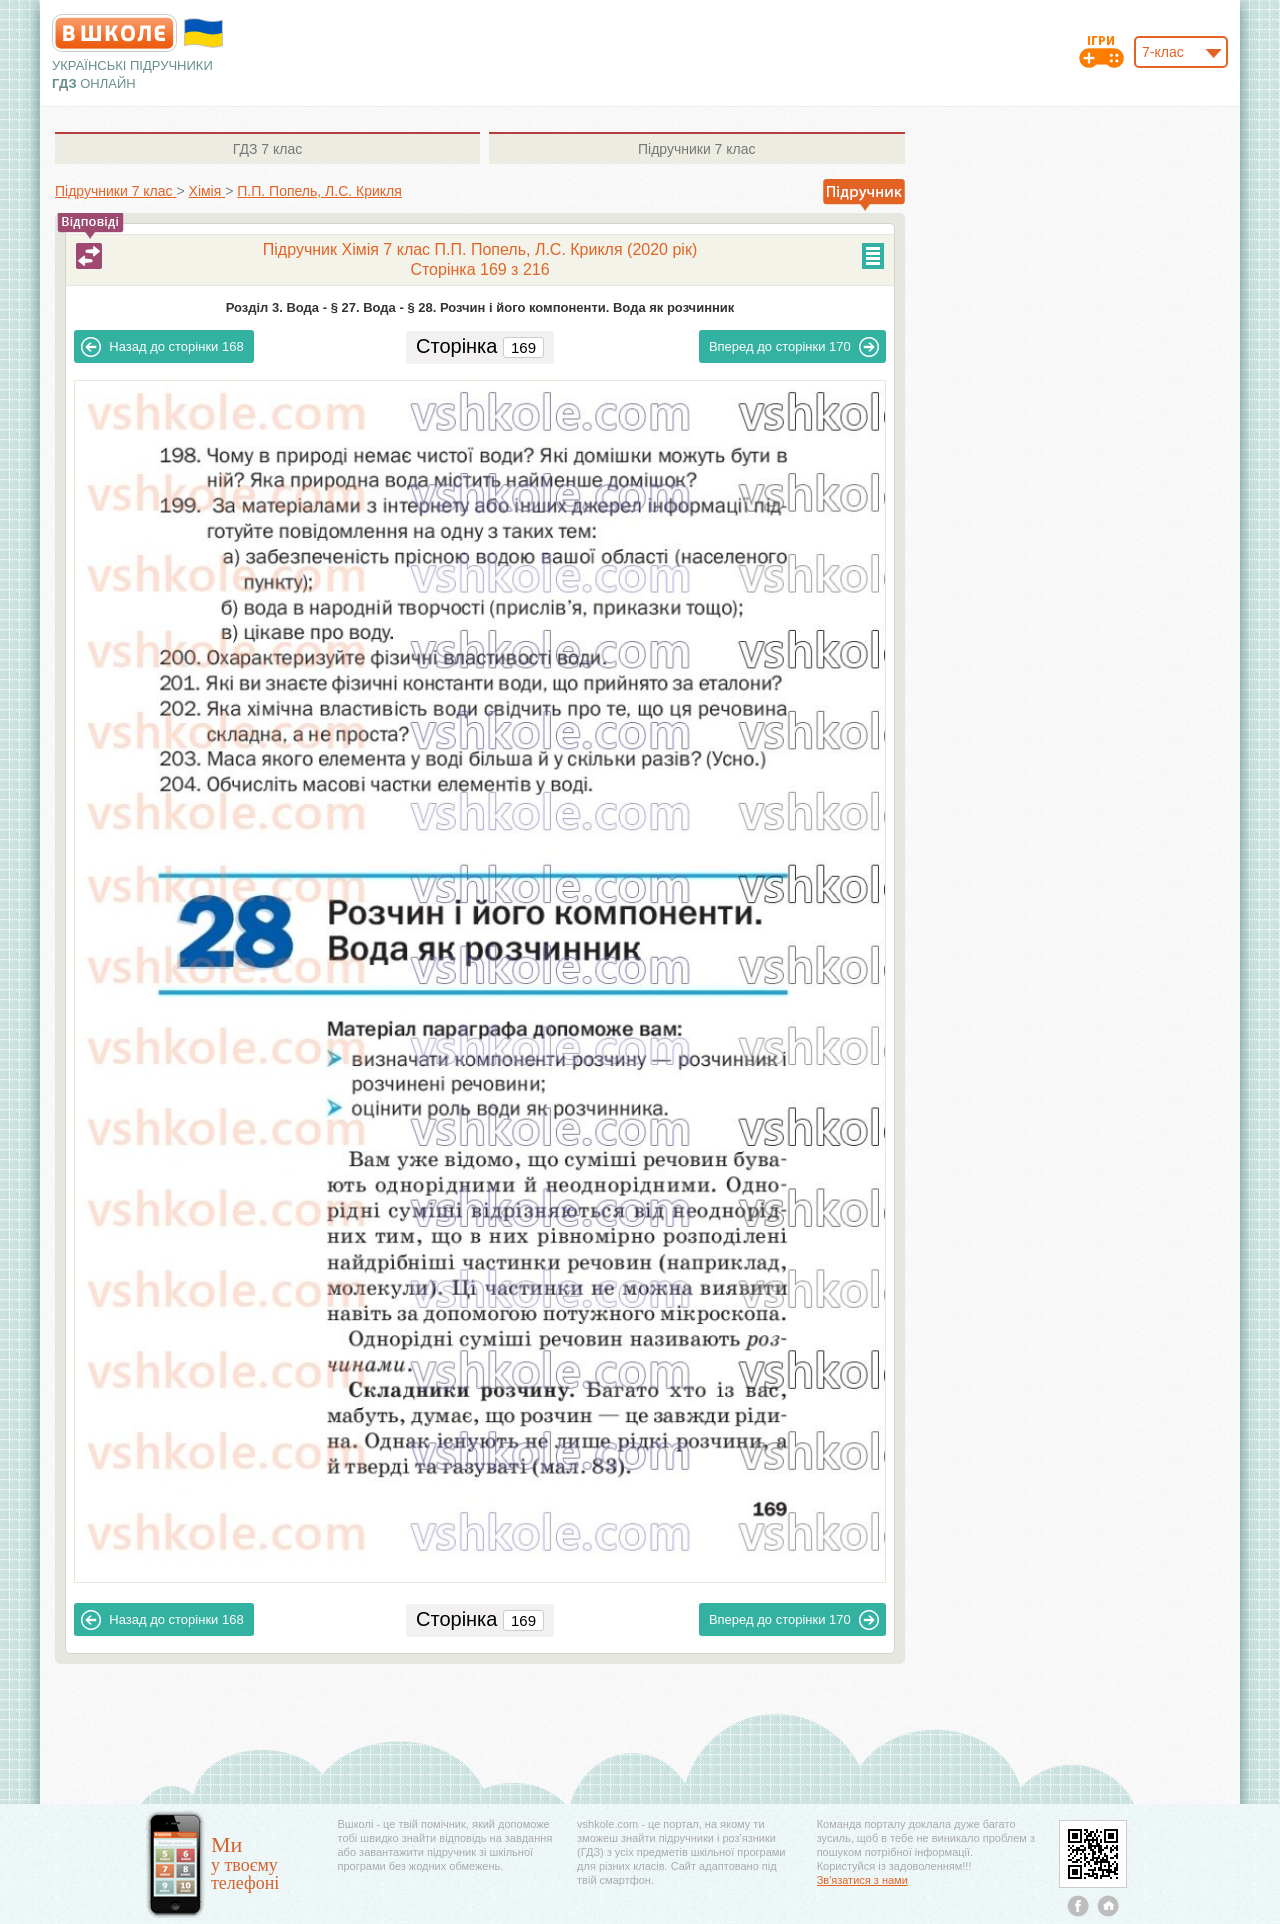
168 (162, 347)
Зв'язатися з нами (862, 1880)
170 (794, 347)
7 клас (267, 149)
